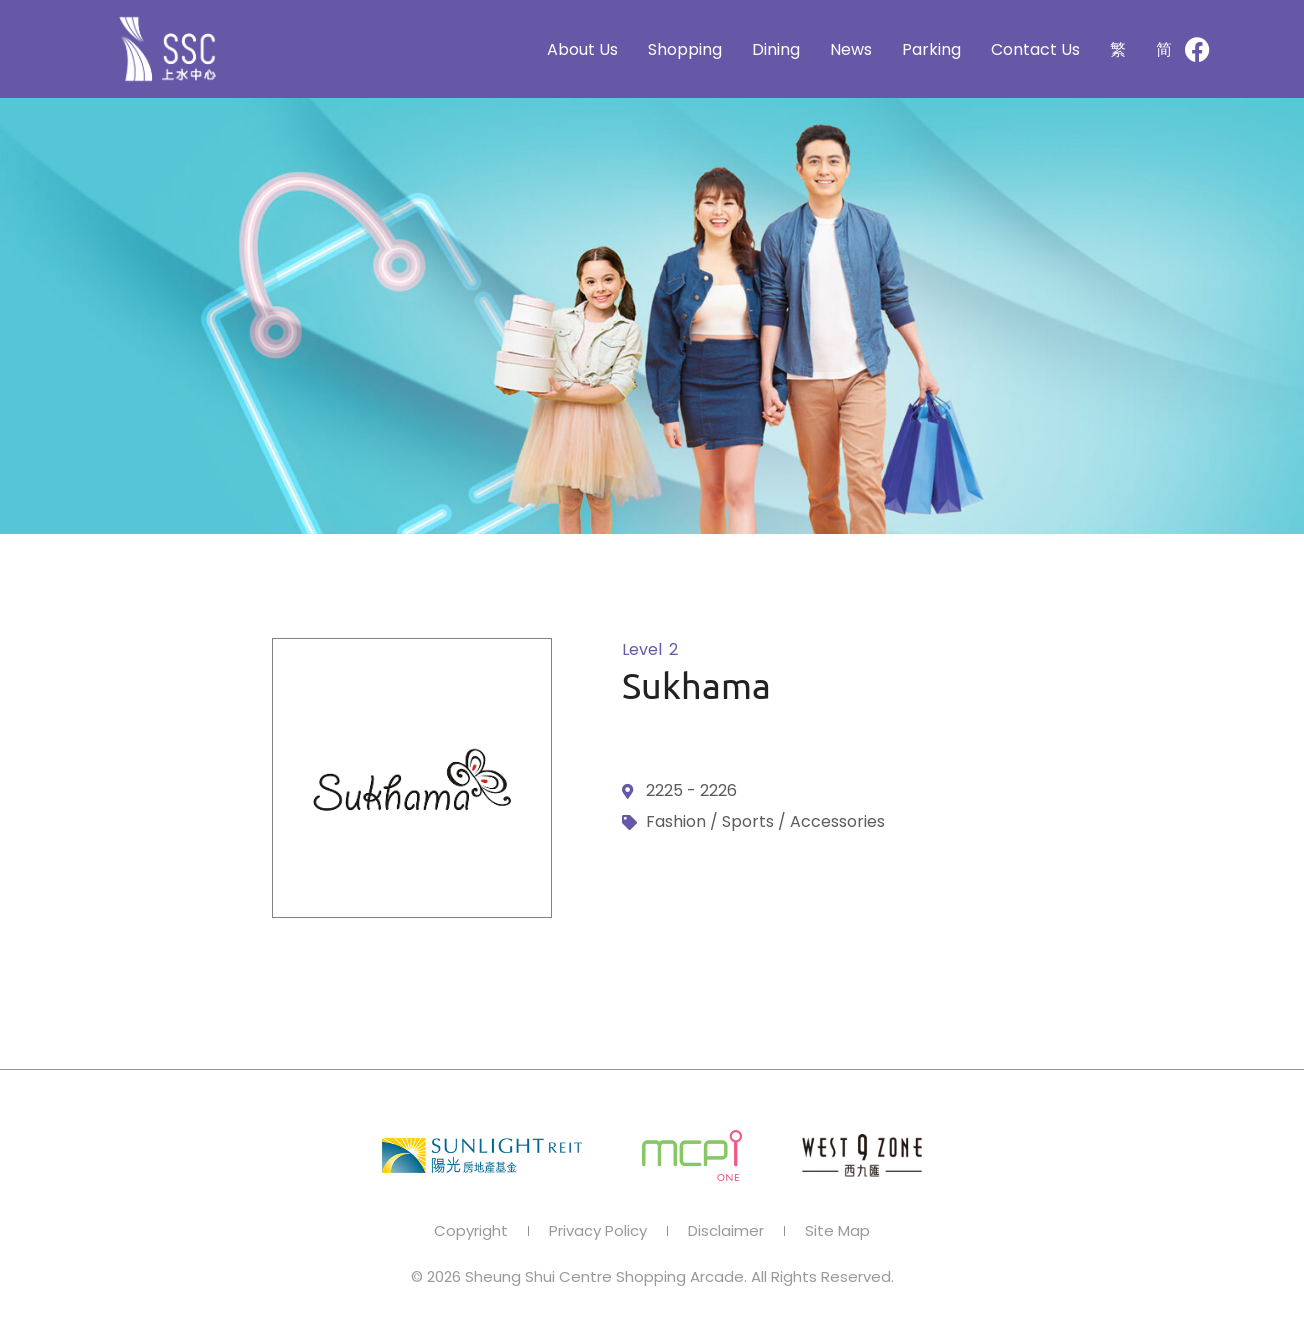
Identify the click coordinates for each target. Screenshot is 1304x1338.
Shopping (685, 49)
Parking (931, 49)
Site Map (837, 1231)
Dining (776, 49)
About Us (582, 49)
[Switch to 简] (1164, 49)
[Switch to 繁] (1118, 49)
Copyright (471, 1231)
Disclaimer (726, 1231)
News (851, 49)
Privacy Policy (598, 1231)
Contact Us (1035, 49)
